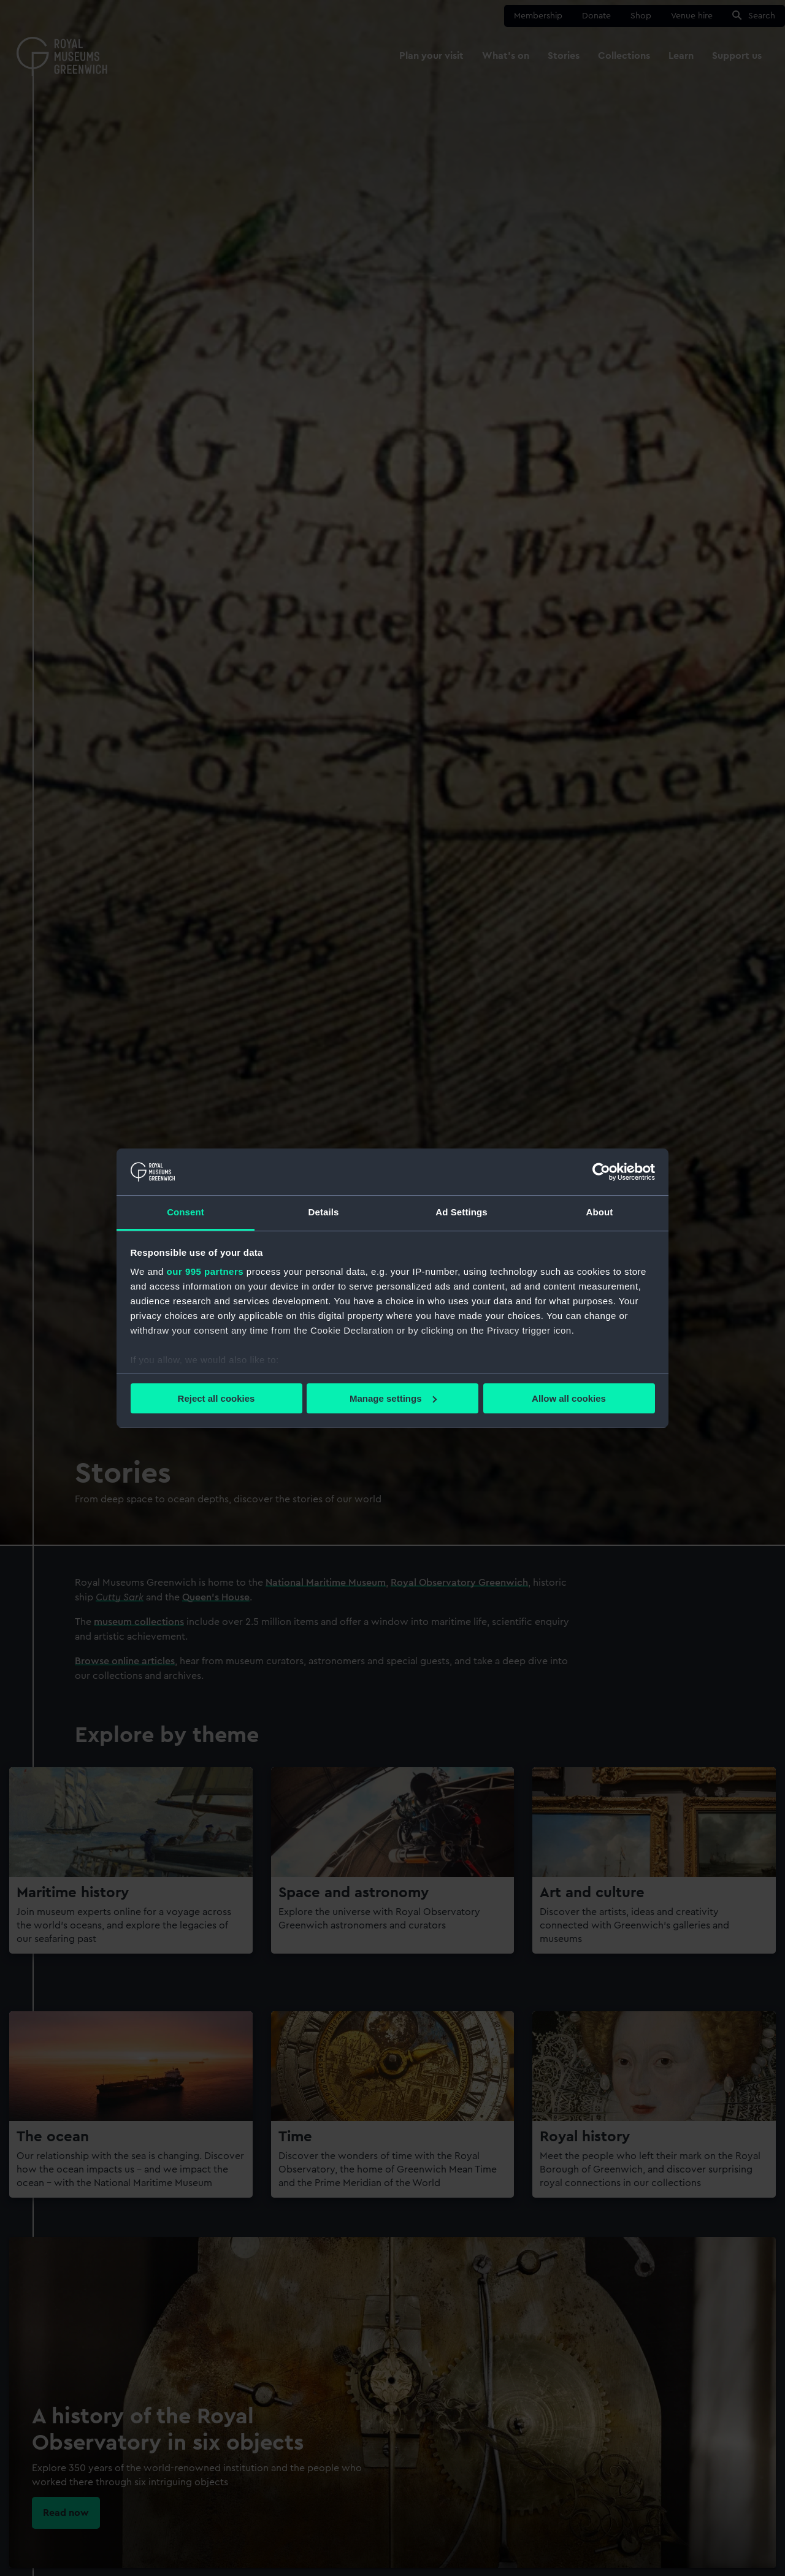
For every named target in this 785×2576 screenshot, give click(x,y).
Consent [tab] (185, 1212)
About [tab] (599, 1212)
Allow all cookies (569, 1398)
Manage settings (393, 1398)
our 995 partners (205, 1271)
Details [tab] (323, 1212)
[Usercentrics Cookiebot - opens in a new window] (601, 1172)
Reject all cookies (216, 1398)
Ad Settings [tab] (461, 1212)
